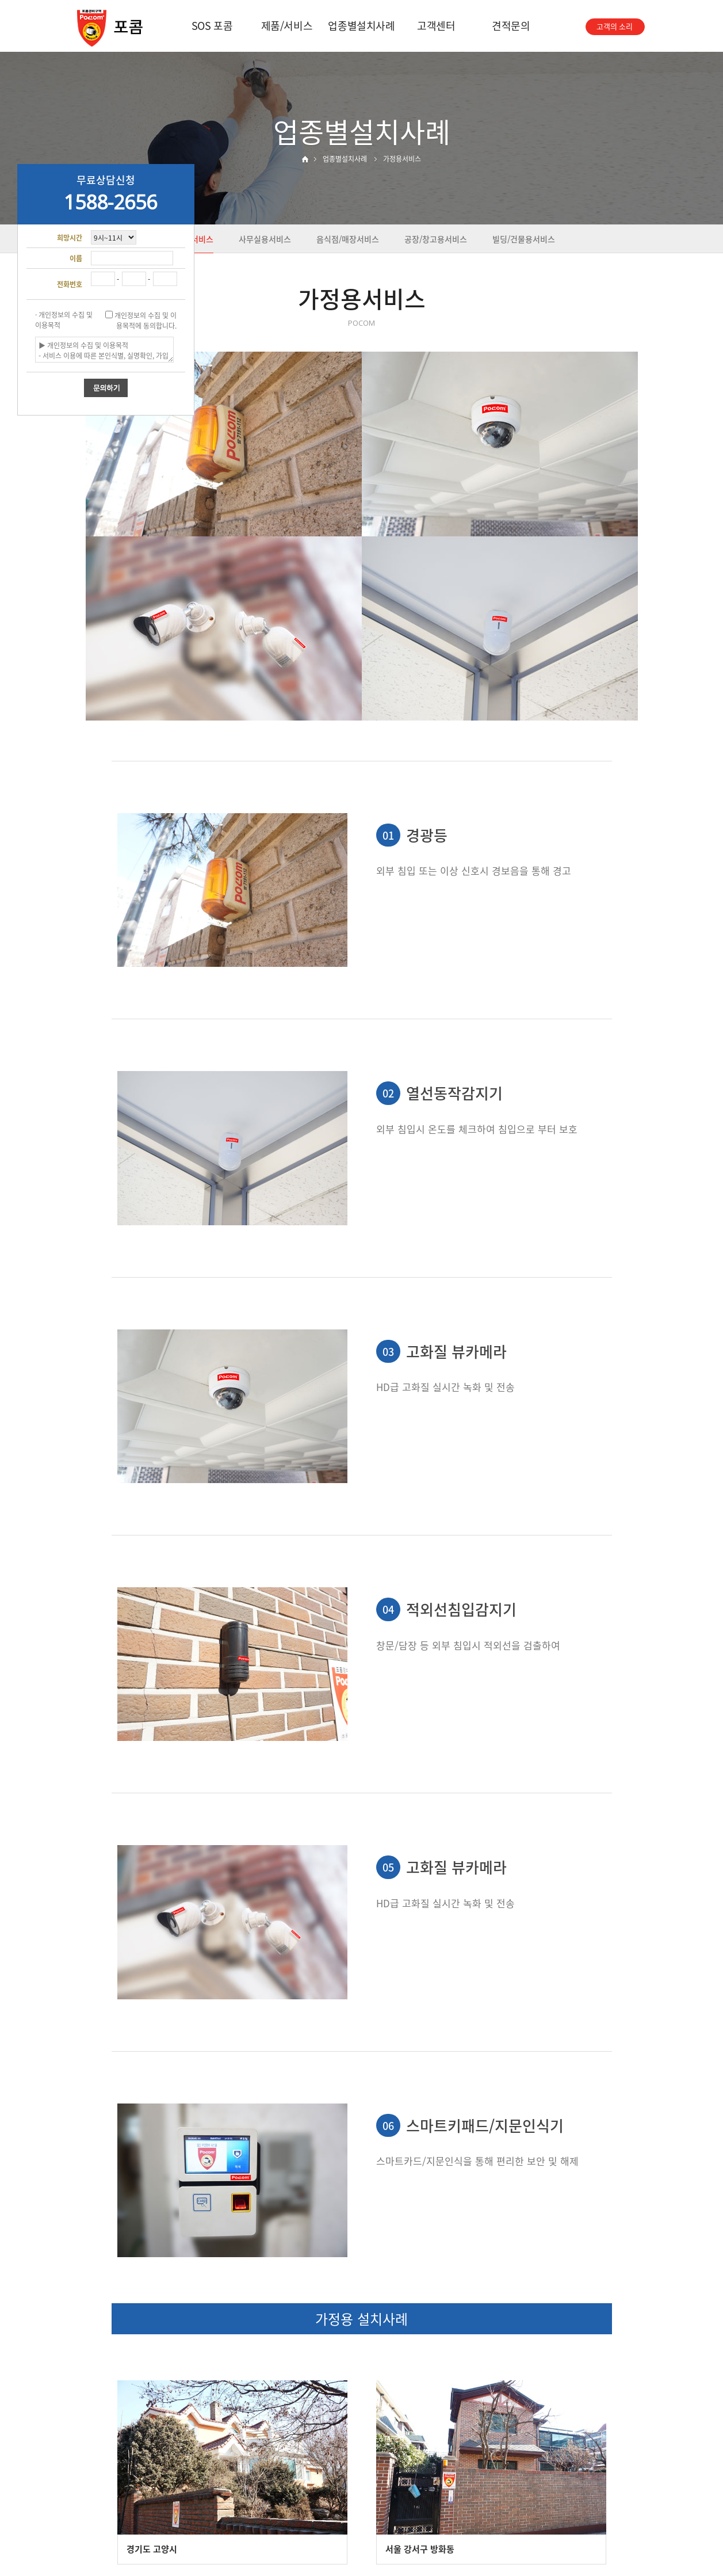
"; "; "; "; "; (113, 237)
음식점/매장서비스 (347, 239)
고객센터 (436, 25)
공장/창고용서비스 (435, 239)
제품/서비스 (287, 25)
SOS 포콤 (212, 25)
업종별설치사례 (361, 25)
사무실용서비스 (265, 239)
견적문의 (511, 25)
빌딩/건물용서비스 (523, 239)
